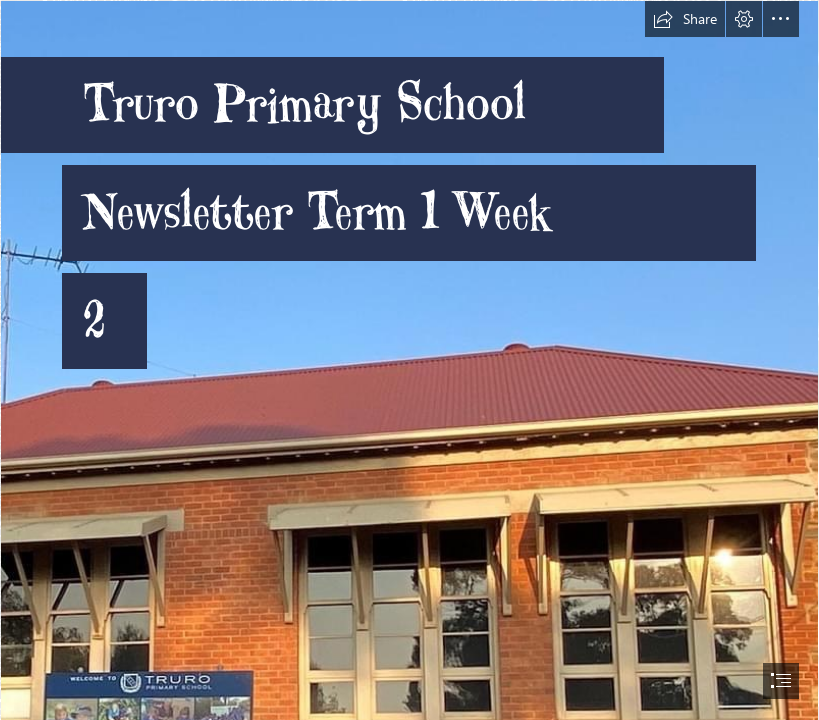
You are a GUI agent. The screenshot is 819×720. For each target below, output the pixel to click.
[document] (409, 360)
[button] (685, 19)
